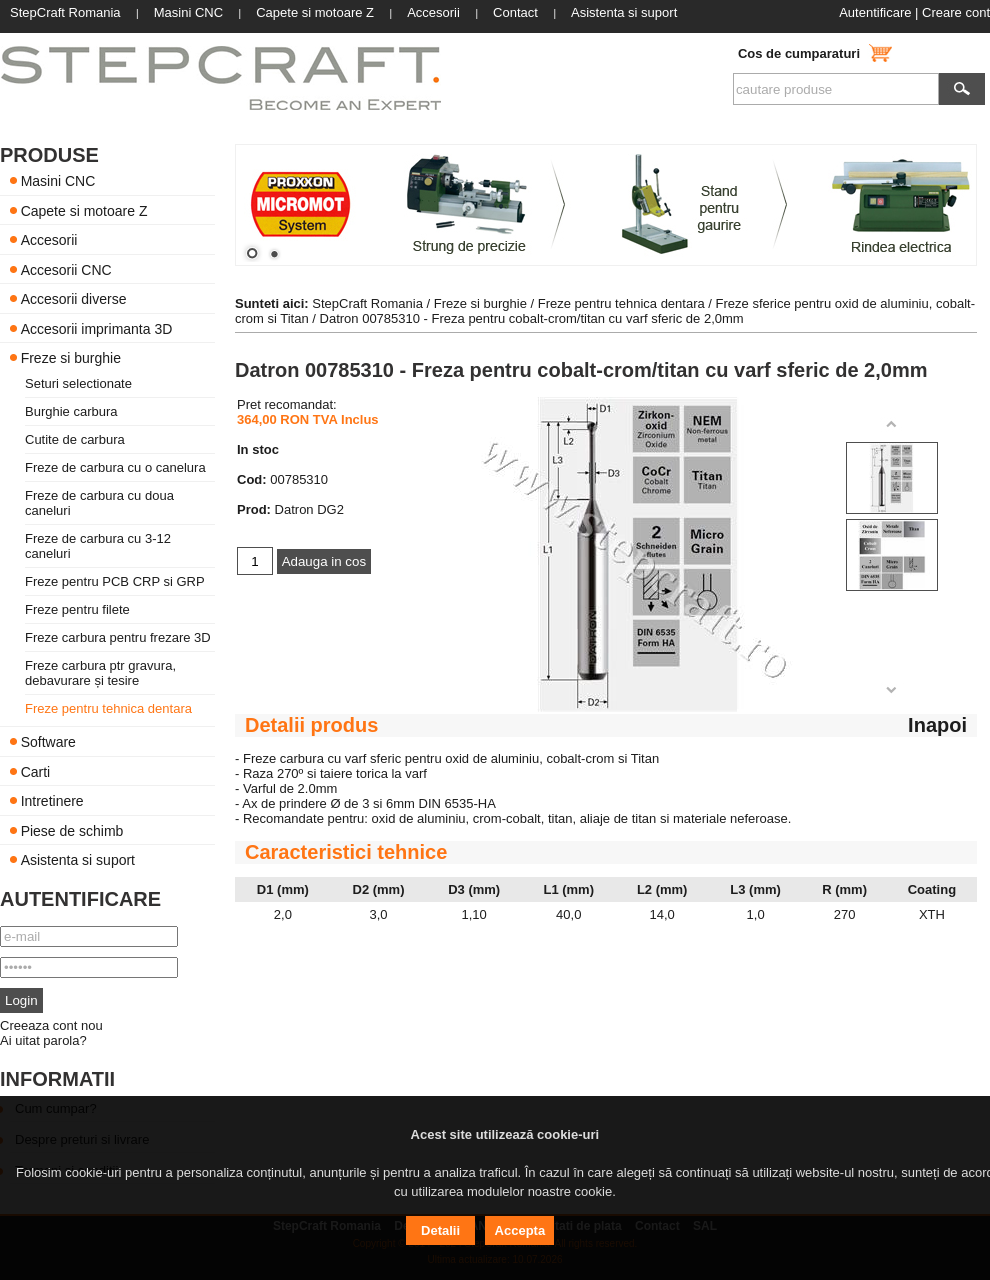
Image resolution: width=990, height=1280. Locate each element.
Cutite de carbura (75, 439)
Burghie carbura (71, 411)
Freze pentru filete (77, 609)
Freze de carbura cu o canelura (115, 467)
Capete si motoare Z (84, 210)
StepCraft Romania (367, 303)
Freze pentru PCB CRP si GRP (115, 581)
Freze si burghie (71, 358)
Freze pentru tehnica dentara (108, 708)
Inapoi (937, 725)
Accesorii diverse (74, 299)
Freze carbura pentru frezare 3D (118, 637)
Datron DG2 (309, 509)
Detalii (440, 1230)
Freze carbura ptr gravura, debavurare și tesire (100, 673)
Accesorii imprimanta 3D (97, 328)
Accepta (520, 1230)
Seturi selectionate (78, 383)
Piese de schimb (72, 830)
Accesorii (49, 240)
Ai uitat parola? (43, 1040)
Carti (36, 771)
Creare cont (956, 12)
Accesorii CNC (66, 269)
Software (48, 742)
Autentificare (875, 12)
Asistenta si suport (78, 860)
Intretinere (52, 801)
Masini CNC (58, 181)
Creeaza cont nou (51, 1025)
